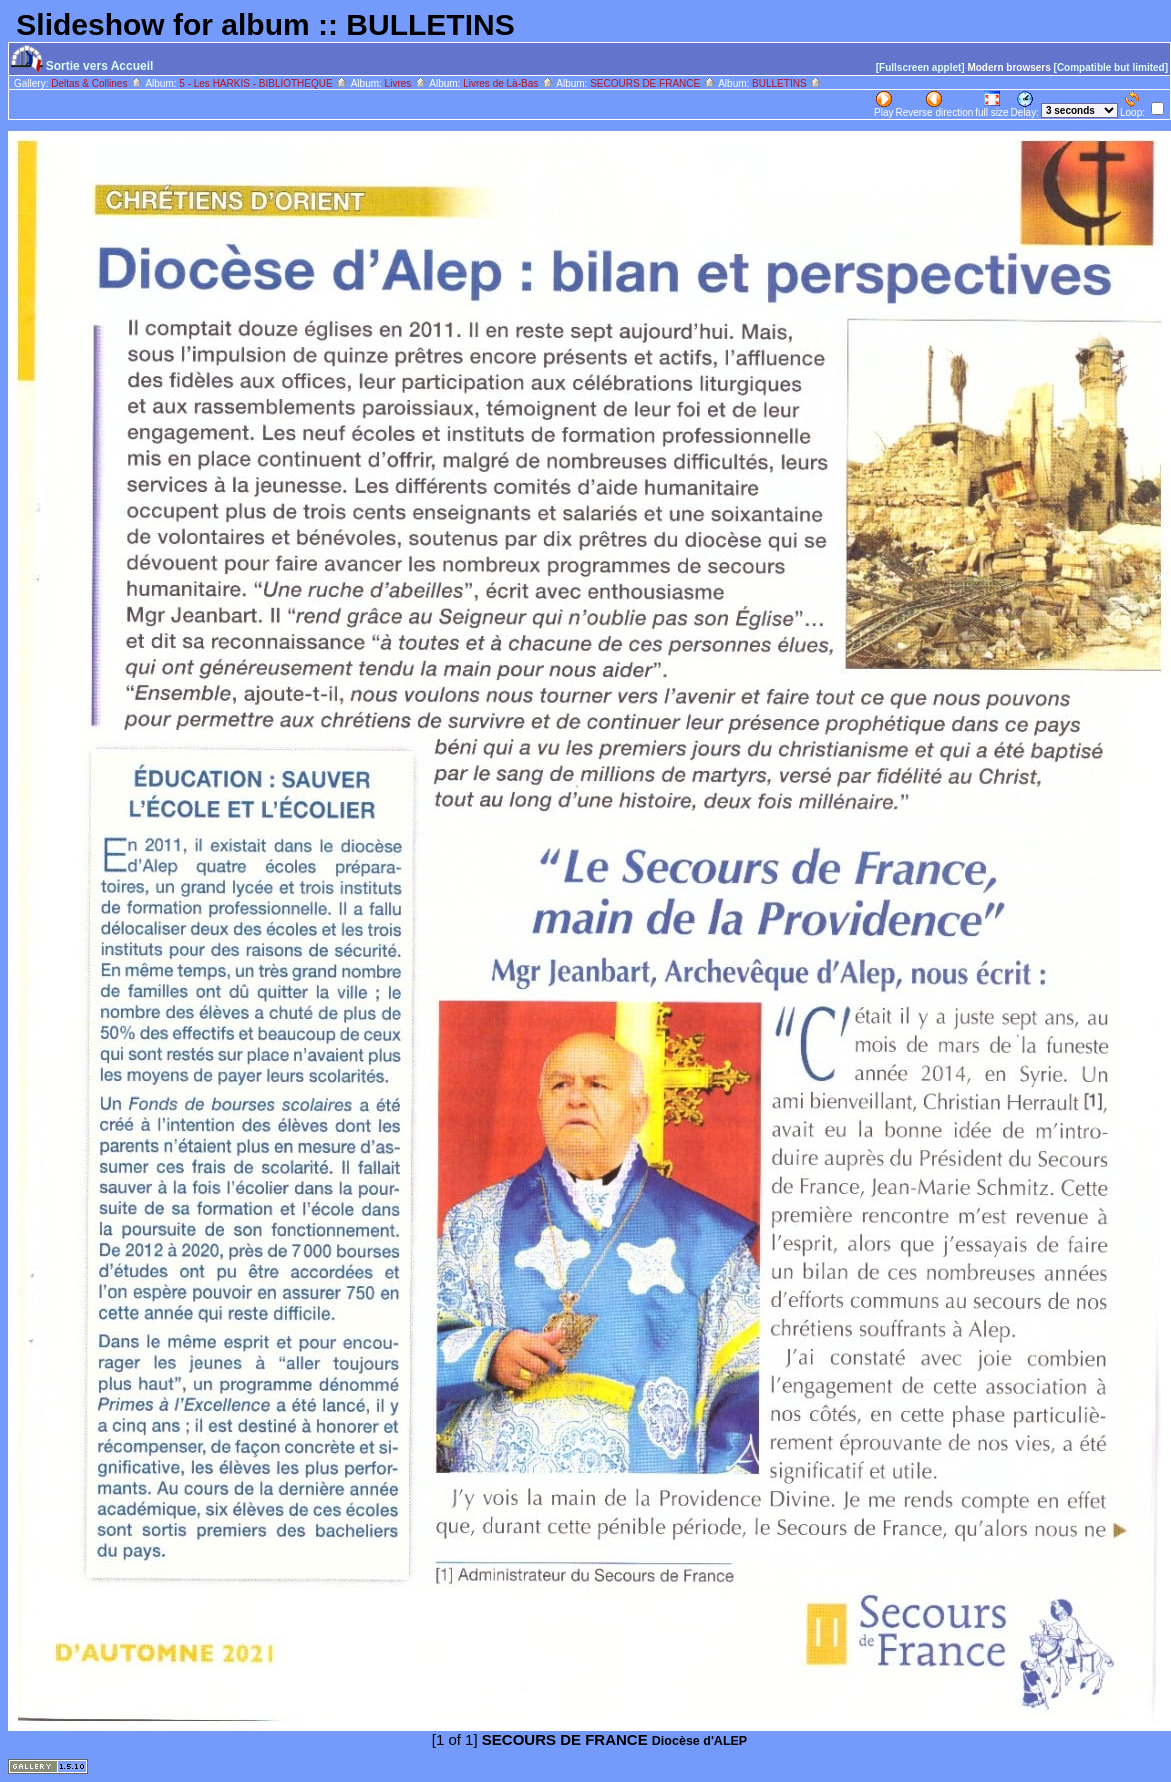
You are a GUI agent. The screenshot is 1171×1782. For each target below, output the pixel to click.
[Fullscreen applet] (920, 67)
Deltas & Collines (97, 83)
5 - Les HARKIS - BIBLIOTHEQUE (263, 83)
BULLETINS (787, 83)
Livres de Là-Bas (508, 83)
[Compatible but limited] (1111, 67)
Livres (406, 83)
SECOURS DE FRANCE (653, 83)
